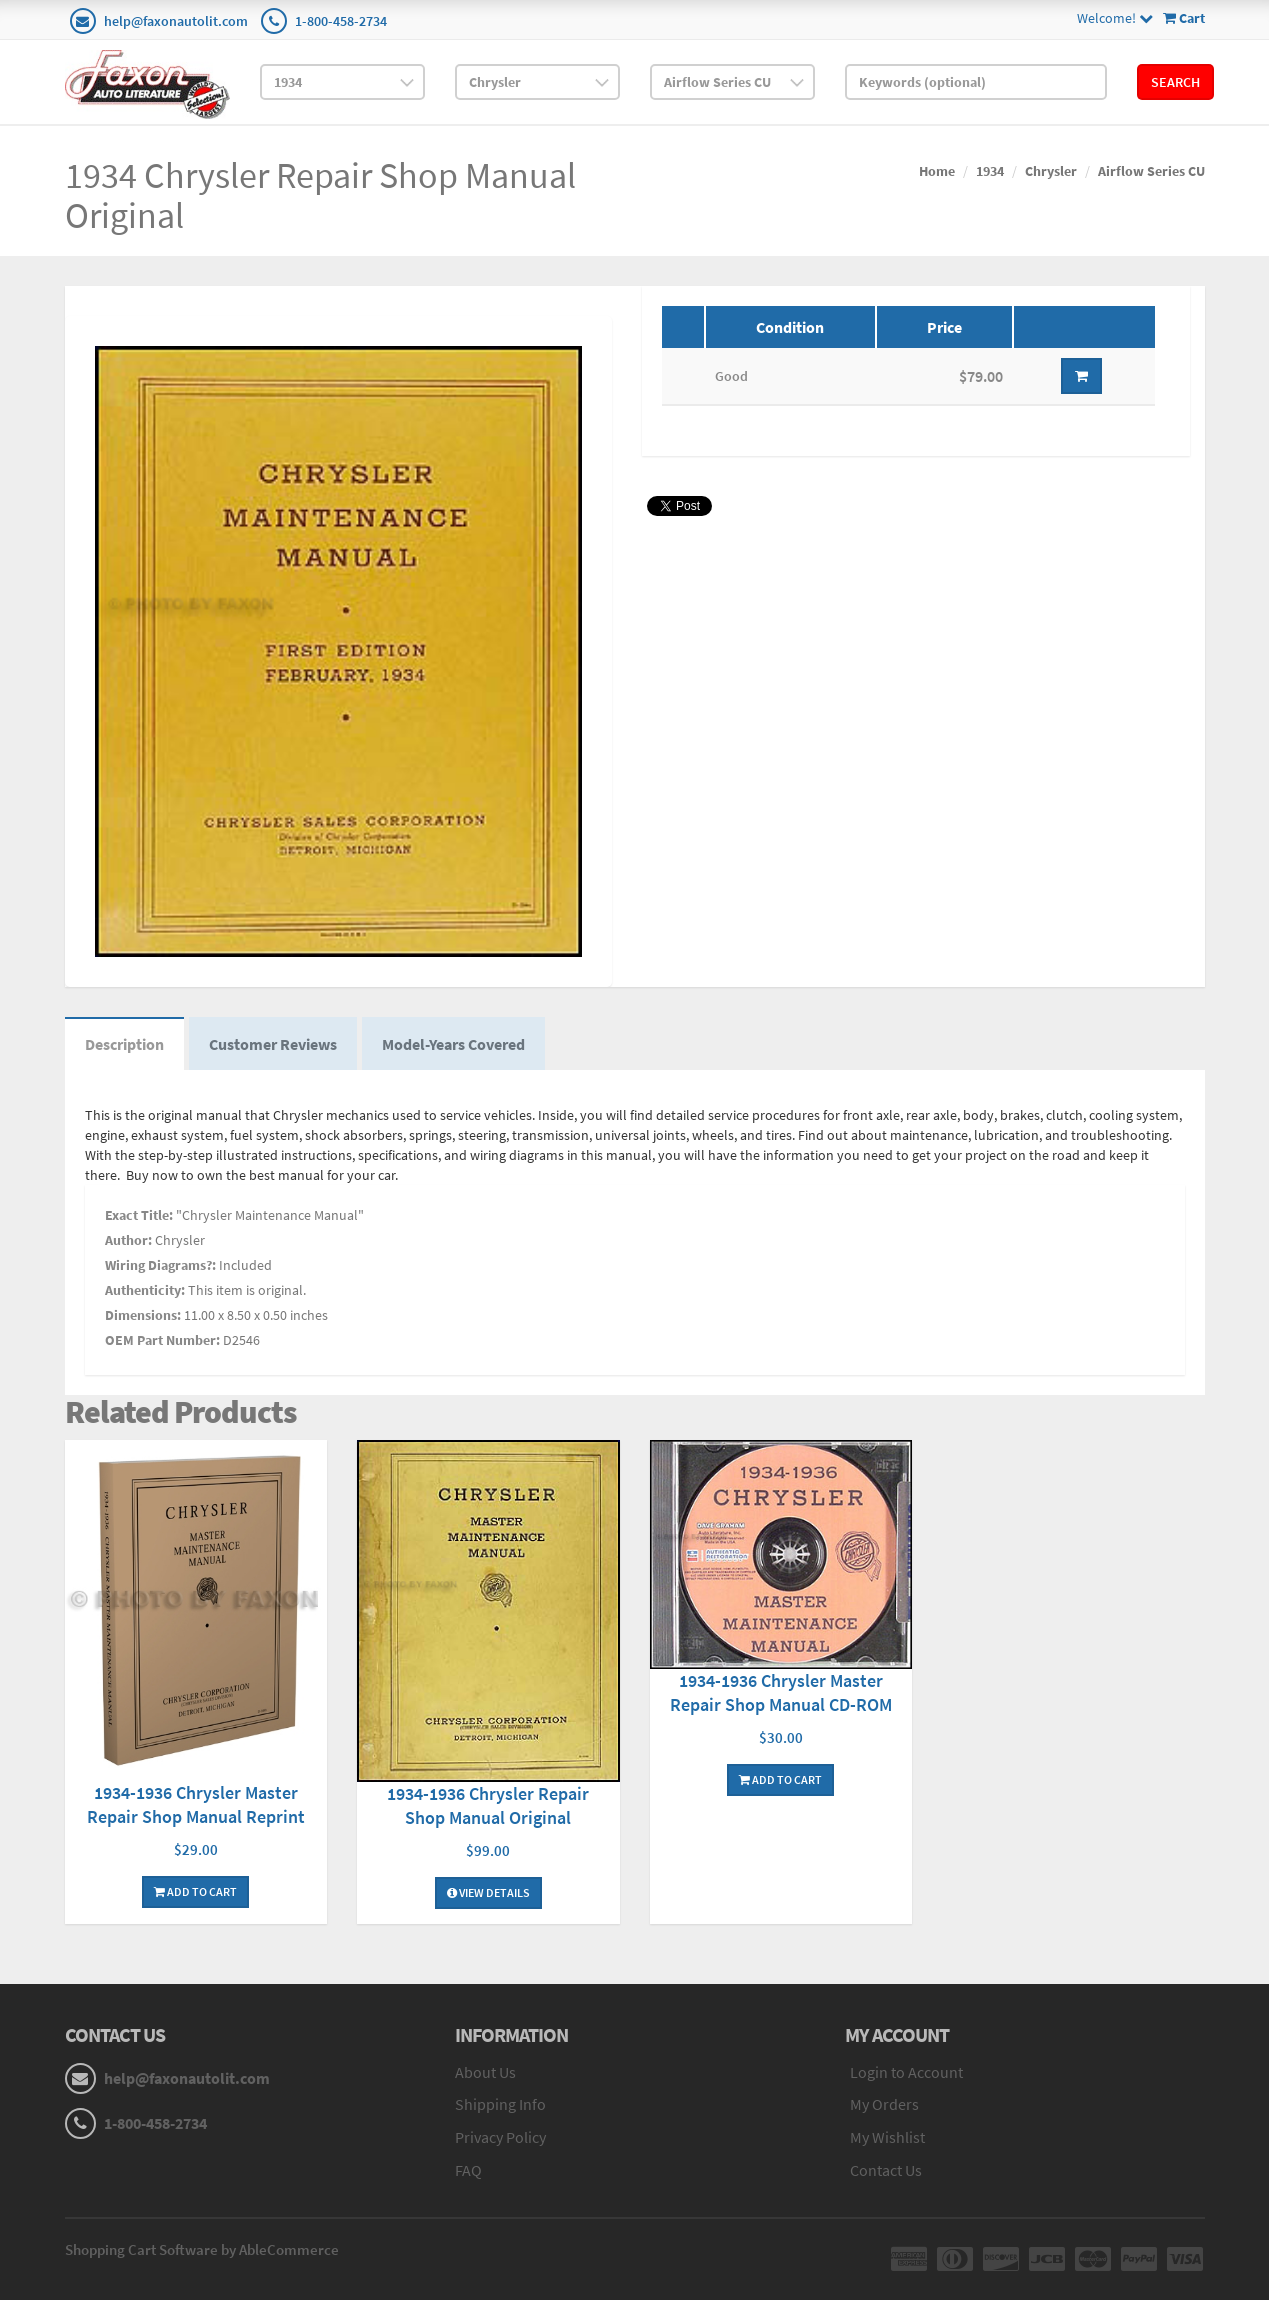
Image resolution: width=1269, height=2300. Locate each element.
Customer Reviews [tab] (273, 1044)
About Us (485, 2072)
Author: (128, 1240)
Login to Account (906, 2072)
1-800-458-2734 (341, 21)
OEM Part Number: (162, 1340)
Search (1175, 82)
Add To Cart (195, 1891)
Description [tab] (124, 1044)
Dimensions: (143, 1315)
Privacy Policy (500, 2137)
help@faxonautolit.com (176, 21)
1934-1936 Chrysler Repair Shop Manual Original (488, 1805)
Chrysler (1051, 171)
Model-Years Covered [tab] (453, 1044)
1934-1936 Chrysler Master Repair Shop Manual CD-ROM (781, 1692)
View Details (488, 1892)
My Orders (884, 2104)
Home (937, 171)
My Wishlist (887, 2137)
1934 (990, 171)
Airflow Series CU (1151, 171)
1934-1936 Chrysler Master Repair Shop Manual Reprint (196, 1804)
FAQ (468, 2170)
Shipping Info (500, 2104)
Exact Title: (139, 1215)
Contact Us (886, 2170)
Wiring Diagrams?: (160, 1265)
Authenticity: (145, 1290)
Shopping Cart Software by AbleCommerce (202, 2249)
